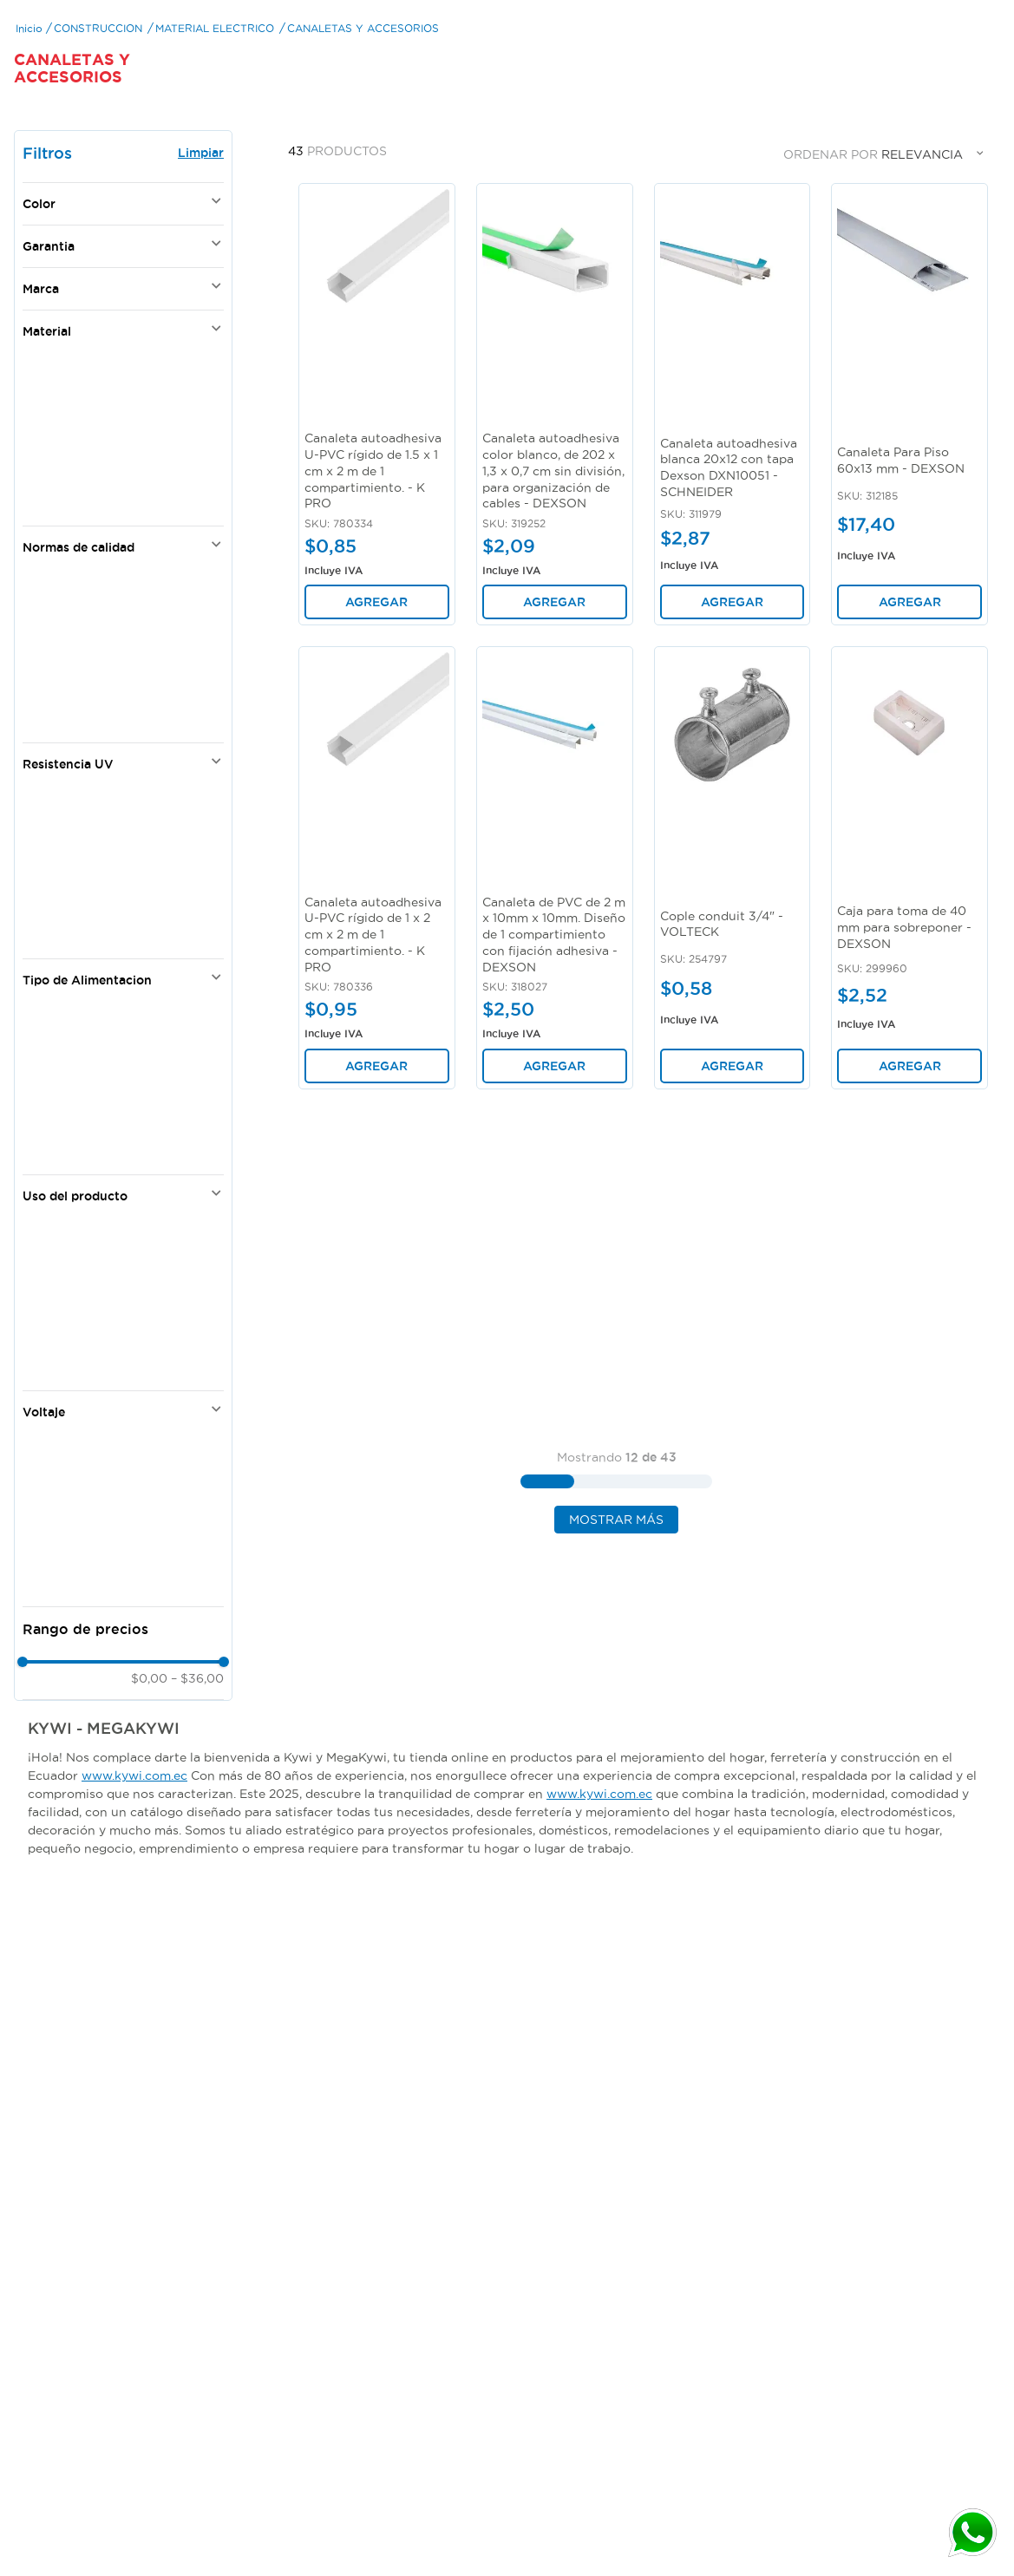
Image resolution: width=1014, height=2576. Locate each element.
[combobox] (781, 34)
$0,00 (149, 1777)
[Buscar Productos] (860, 34)
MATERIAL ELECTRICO (214, 126)
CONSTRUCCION (98, 126)
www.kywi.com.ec (134, 1874)
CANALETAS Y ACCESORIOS (363, 126)
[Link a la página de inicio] (29, 126)
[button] (123, 303)
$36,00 (197, 1777)
